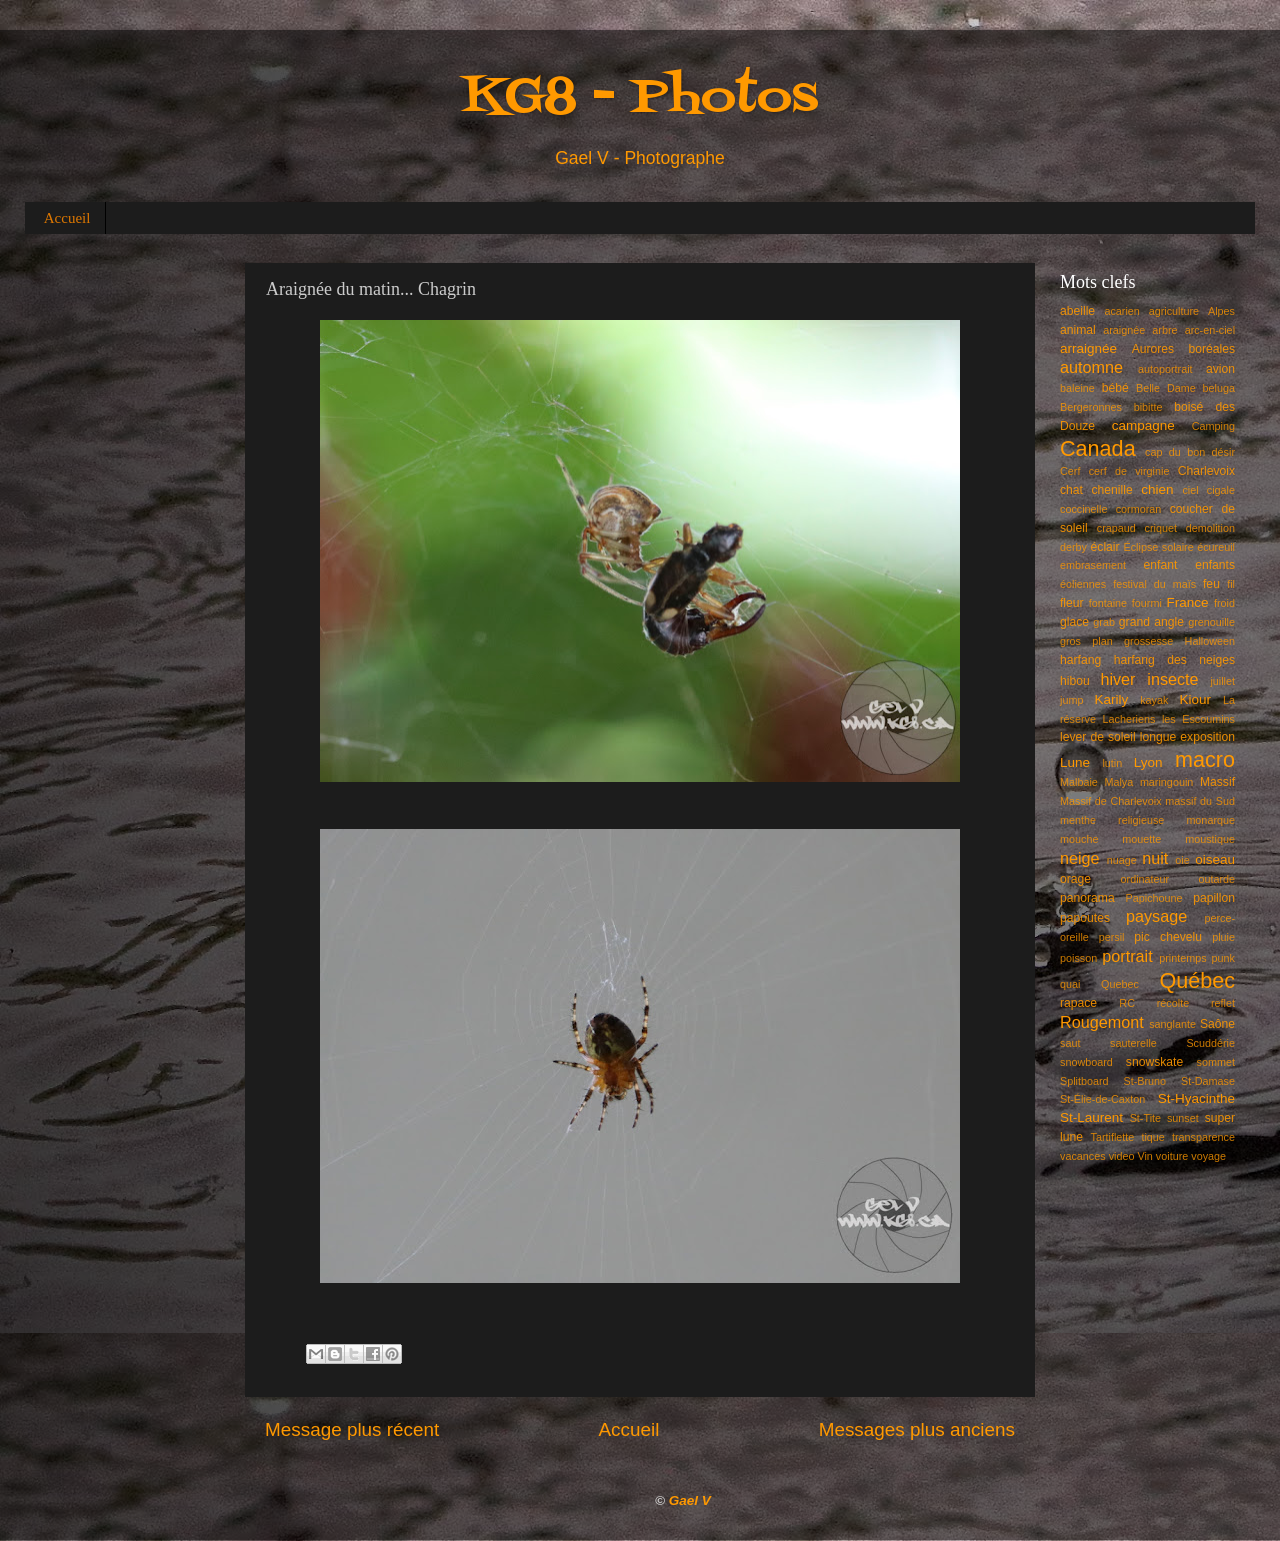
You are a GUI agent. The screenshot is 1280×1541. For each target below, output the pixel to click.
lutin (1112, 763)
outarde (1216, 879)
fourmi (1147, 603)
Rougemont (1102, 1022)
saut (1070, 1043)
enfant (1161, 565)
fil (1231, 584)
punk (1223, 958)
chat (1071, 490)
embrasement (1093, 565)
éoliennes (1083, 584)
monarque (1210, 820)
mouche (1079, 839)
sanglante (1172, 1024)
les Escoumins (1198, 719)
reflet (1223, 1003)
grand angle (1151, 622)
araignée (1124, 330)
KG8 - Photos (640, 98)
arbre (1164, 330)
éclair (1105, 547)
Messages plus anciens (917, 1429)
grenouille (1211, 622)
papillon (1214, 898)
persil (1112, 937)
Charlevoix (1206, 471)
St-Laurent (1091, 1117)
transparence (1203, 1137)
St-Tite (1145, 1118)
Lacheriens (1129, 719)
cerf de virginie (1129, 471)
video (1122, 1156)
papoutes (1085, 918)
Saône (1217, 1024)
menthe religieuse (1112, 820)
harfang (1080, 660)
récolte (1173, 1003)
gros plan (1086, 641)
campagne (1143, 425)
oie (1182, 860)
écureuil (1216, 547)
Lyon (1148, 762)
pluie (1223, 937)
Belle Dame (1166, 388)
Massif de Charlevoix (1111, 801)
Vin (1144, 1156)
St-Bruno (1145, 1081)
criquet (1161, 528)
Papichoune (1154, 898)
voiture (1172, 1156)
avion (1220, 369)
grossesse (1148, 641)
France (1188, 602)
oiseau (1215, 859)
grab (1104, 622)
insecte (1172, 679)
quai (1070, 984)
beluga (1219, 388)
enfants (1215, 565)
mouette (1141, 839)
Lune (1075, 762)
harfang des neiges (1174, 660)
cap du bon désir (1190, 452)
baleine (1077, 388)
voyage (1208, 1156)
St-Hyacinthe (1196, 1098)
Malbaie (1079, 782)
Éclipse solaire (1159, 547)
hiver (1117, 679)
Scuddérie (1210, 1043)
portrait (1127, 956)
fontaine (1108, 603)
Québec (1197, 980)
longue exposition (1187, 737)
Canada (1098, 448)
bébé (1115, 388)
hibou (1075, 681)
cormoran (1139, 509)
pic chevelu (1168, 937)
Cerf (1070, 471)
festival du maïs (1154, 584)
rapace (1078, 1003)
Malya (1118, 782)
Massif (1217, 782)
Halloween (1210, 641)
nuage (1122, 860)
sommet (1216, 1062)
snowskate (1154, 1062)
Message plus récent (352, 1429)
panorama (1087, 898)
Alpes (1221, 311)
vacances (1083, 1156)
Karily (1112, 699)
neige (1080, 858)
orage (1075, 879)
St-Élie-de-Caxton (1102, 1099)
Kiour (1196, 699)
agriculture (1174, 311)
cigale (1221, 490)
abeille (1077, 311)
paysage (1156, 916)
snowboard (1086, 1062)
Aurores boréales (1183, 349)
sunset (1183, 1118)
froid (1224, 603)
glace (1074, 622)
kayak (1154, 700)
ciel (1190, 490)
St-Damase (1208, 1081)
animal (1078, 330)
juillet (1222, 681)
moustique (1210, 839)
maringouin (1166, 782)
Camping (1213, 426)
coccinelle (1083, 509)
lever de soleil (1098, 737)
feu (1211, 584)
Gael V (690, 1500)
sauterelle (1133, 1043)
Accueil (67, 218)
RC (1127, 1003)
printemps (1182, 958)
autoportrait (1165, 369)
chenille (1112, 490)
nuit (1155, 858)
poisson (1078, 958)
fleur (1072, 603)
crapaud (1116, 528)
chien (1157, 489)
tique (1152, 1137)
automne (1091, 367)
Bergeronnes (1091, 407)
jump (1071, 700)
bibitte (1148, 407)
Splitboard (1084, 1081)
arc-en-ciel (1210, 330)
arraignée (1088, 348)
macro (1205, 759)
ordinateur (1145, 879)
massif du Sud (1200, 801)
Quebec (1120, 984)
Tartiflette (1112, 1137)
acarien (1121, 311)
